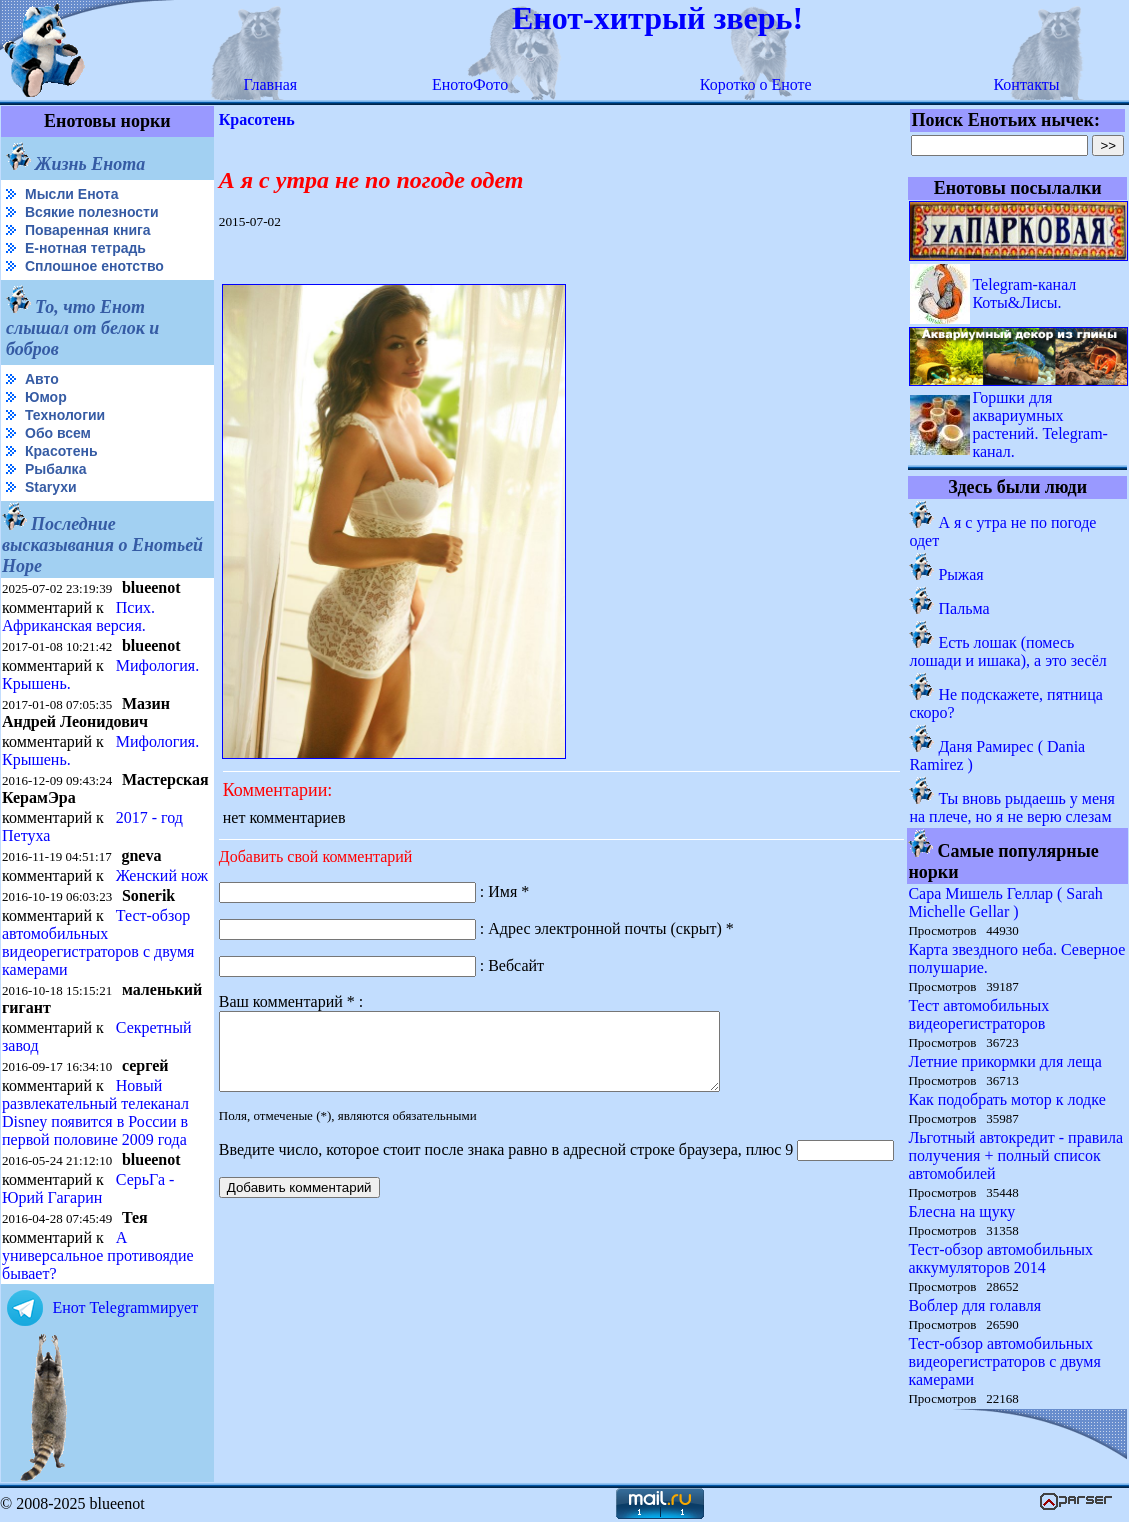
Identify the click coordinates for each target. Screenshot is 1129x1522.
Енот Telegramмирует (125, 1307)
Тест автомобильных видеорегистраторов (978, 1014)
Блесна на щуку (961, 1211)
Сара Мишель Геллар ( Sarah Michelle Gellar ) (1005, 902)
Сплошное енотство (94, 266)
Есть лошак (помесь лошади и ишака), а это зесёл (1007, 651)
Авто (42, 379)
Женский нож (162, 875)
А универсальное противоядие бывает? (98, 1255)
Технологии (65, 415)
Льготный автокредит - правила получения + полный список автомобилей (1015, 1155)
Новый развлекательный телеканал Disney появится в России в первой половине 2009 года (95, 1112)
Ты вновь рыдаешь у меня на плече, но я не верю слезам (1012, 807)
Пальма (963, 608)
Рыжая (960, 574)
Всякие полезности (92, 212)
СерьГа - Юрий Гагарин (88, 1188)
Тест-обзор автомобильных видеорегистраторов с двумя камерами (98, 942)
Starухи (51, 487)
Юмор (46, 397)
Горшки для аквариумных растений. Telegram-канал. (1040, 424)
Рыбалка (55, 469)
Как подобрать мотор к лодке (1006, 1099)
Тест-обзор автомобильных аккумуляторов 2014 (1000, 1258)
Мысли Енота (71, 194)
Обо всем (58, 433)
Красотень (61, 451)
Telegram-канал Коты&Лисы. (1024, 293)
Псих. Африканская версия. (78, 616)
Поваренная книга (88, 230)
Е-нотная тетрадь (85, 248)
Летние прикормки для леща (1004, 1061)
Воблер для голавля (974, 1305)
